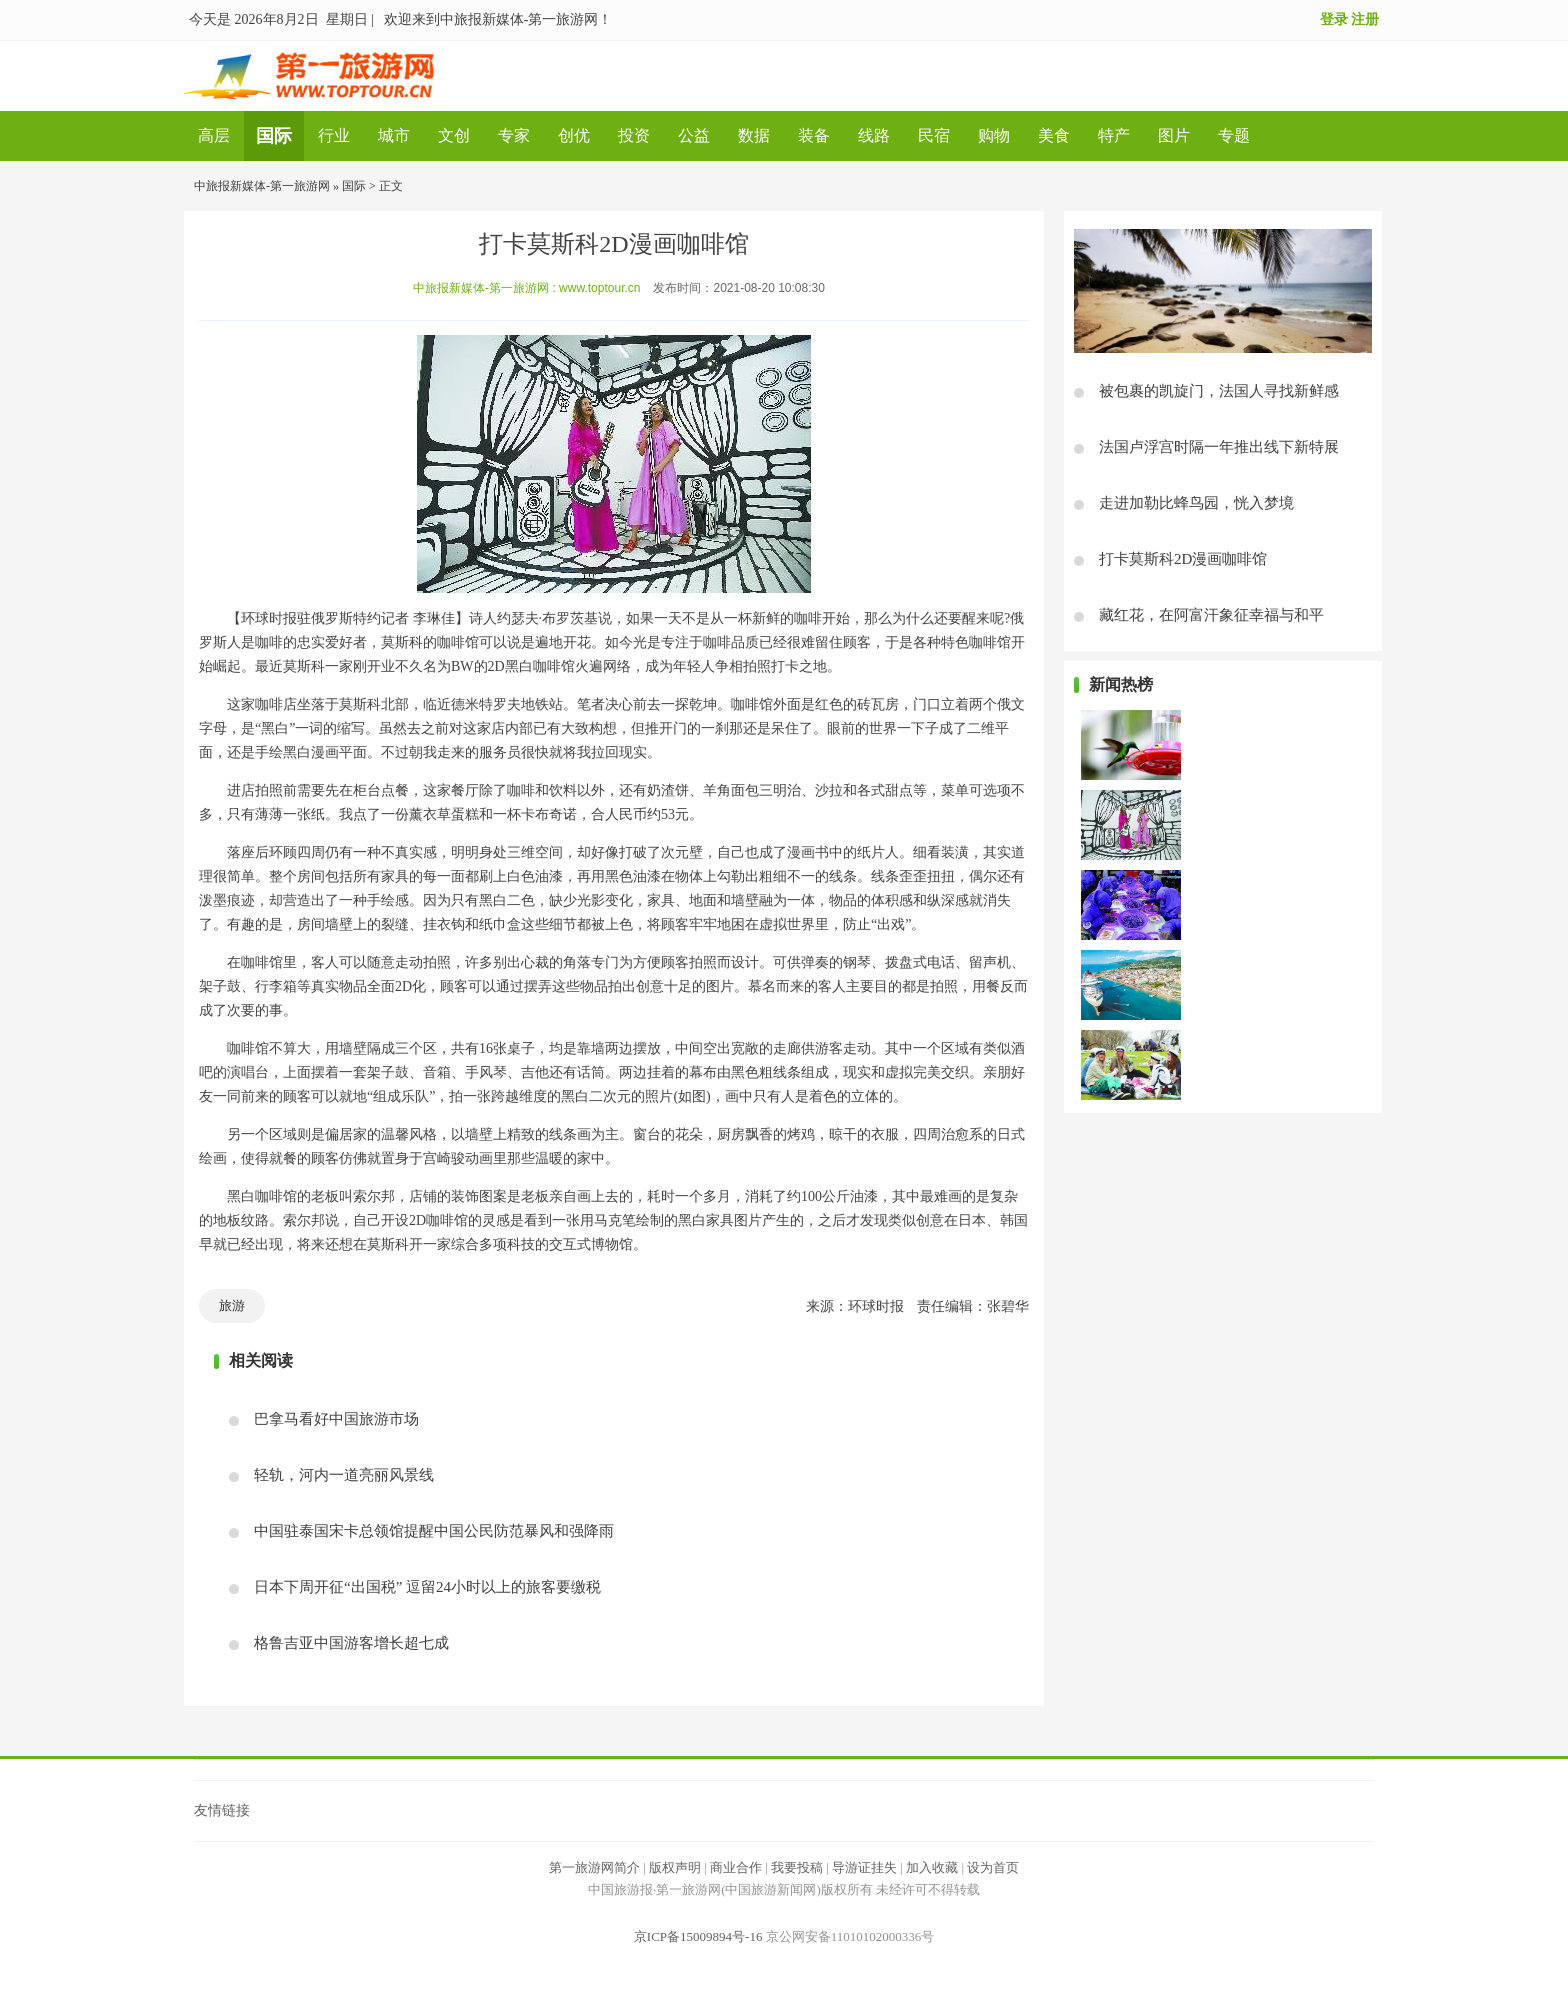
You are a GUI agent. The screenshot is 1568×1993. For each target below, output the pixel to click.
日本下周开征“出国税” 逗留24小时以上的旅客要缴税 (427, 1587)
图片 (1174, 135)
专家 (514, 135)
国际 (274, 136)
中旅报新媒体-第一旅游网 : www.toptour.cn (526, 288)
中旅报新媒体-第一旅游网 (262, 186)
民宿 (934, 135)
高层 (214, 135)
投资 (634, 135)
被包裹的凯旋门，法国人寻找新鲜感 (1219, 391)
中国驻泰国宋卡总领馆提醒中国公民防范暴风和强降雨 (434, 1531)
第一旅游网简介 (594, 1867)
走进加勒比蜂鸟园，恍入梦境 (1196, 503)
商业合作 (736, 1867)
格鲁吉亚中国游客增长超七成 (351, 1643)
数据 (754, 135)
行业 (334, 135)
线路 (874, 135)
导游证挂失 (864, 1867)
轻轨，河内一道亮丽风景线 (344, 1475)
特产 (1114, 135)
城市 (394, 135)
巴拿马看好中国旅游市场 (336, 1419)
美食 (1054, 135)
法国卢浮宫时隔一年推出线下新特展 (1219, 447)
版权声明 (675, 1867)
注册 (1365, 19)
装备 (814, 135)
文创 (454, 135)
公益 (694, 135)
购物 (994, 135)
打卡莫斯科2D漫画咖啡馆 (1183, 559)
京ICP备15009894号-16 (698, 1936)
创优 (574, 135)
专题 (1234, 135)
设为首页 (993, 1867)
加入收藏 (932, 1867)
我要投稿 (797, 1867)
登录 (1334, 19)
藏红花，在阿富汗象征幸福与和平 (1211, 615)
